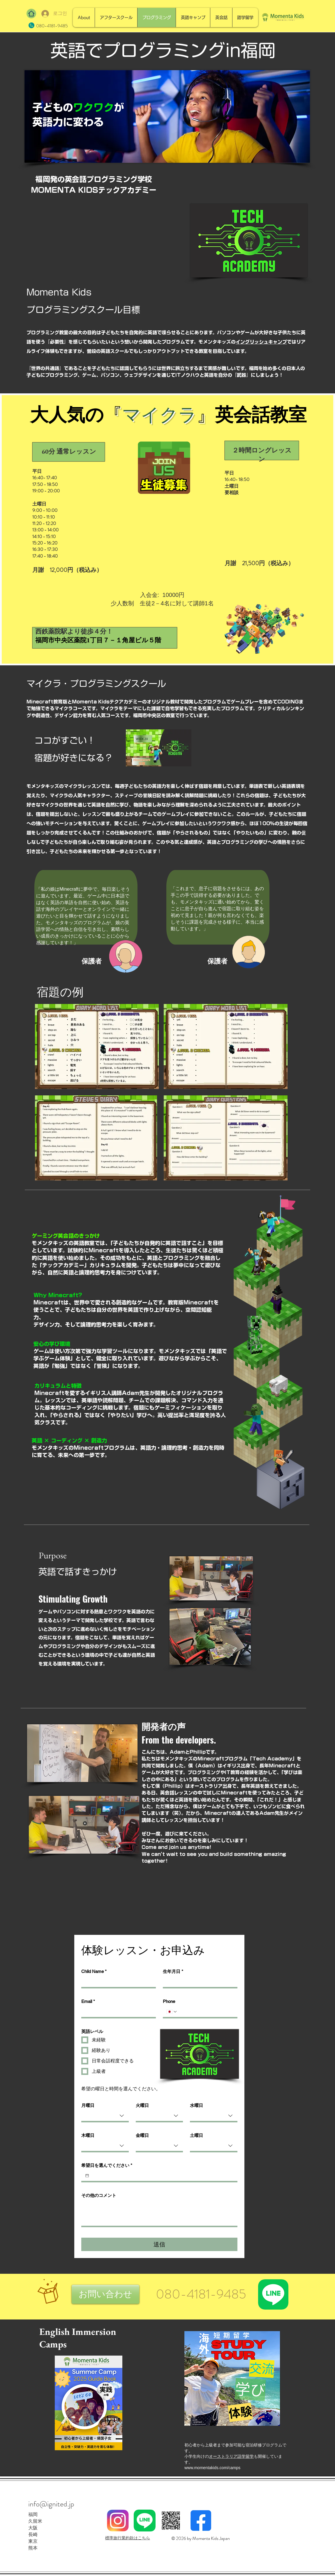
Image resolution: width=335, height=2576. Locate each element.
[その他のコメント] (159, 2213)
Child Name (94, 1971)
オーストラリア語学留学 (231, 2456)
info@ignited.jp (51, 2504)
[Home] (31, 13)
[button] (105, 2294)
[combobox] (105, 2116)
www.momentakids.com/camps (212, 2467)
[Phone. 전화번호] (205, 2011)
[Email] (116, 2011)
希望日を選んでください (106, 2165)
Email (88, 2001)
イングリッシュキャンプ (261, 342)
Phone (169, 2001)
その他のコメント (98, 2195)
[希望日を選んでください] (87, 2175)
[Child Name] (116, 1981)
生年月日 (173, 1971)
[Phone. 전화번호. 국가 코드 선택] (171, 2011)
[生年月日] (198, 1981)
